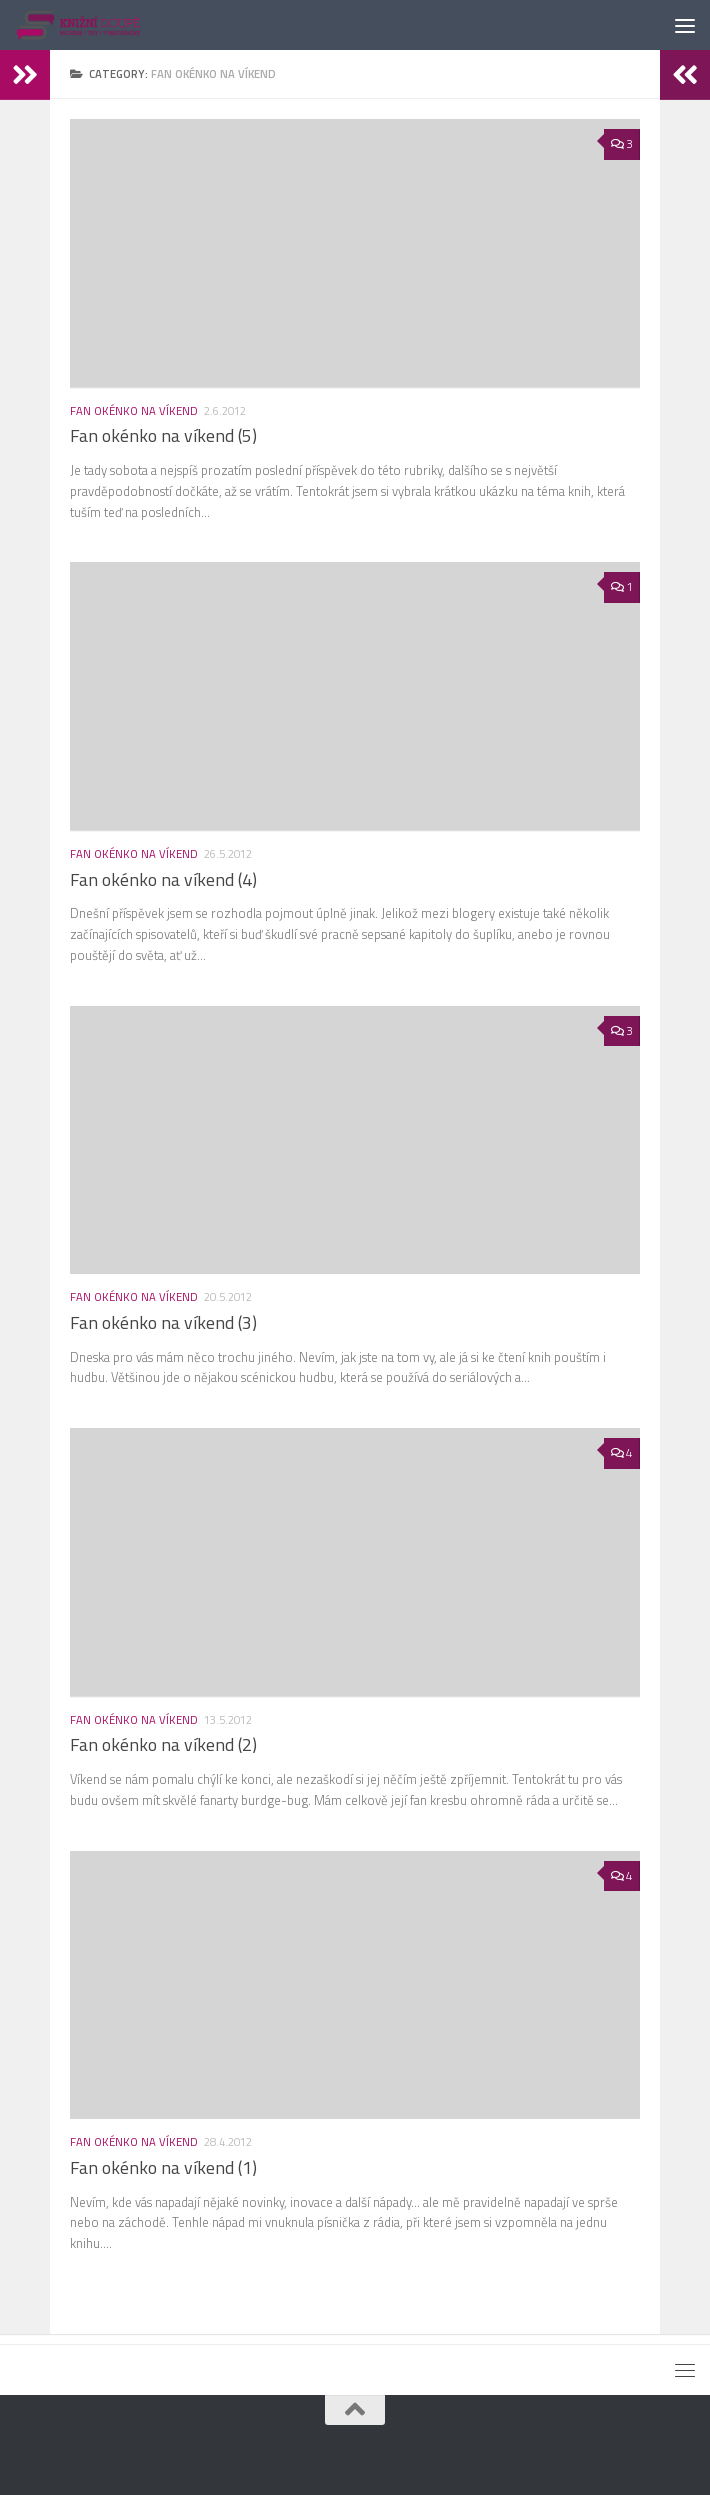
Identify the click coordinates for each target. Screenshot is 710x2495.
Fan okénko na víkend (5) (163, 435)
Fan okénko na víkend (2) (163, 1744)
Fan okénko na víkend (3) (163, 1322)
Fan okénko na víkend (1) (163, 2167)
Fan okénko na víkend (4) (163, 879)
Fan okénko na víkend (134, 410)
